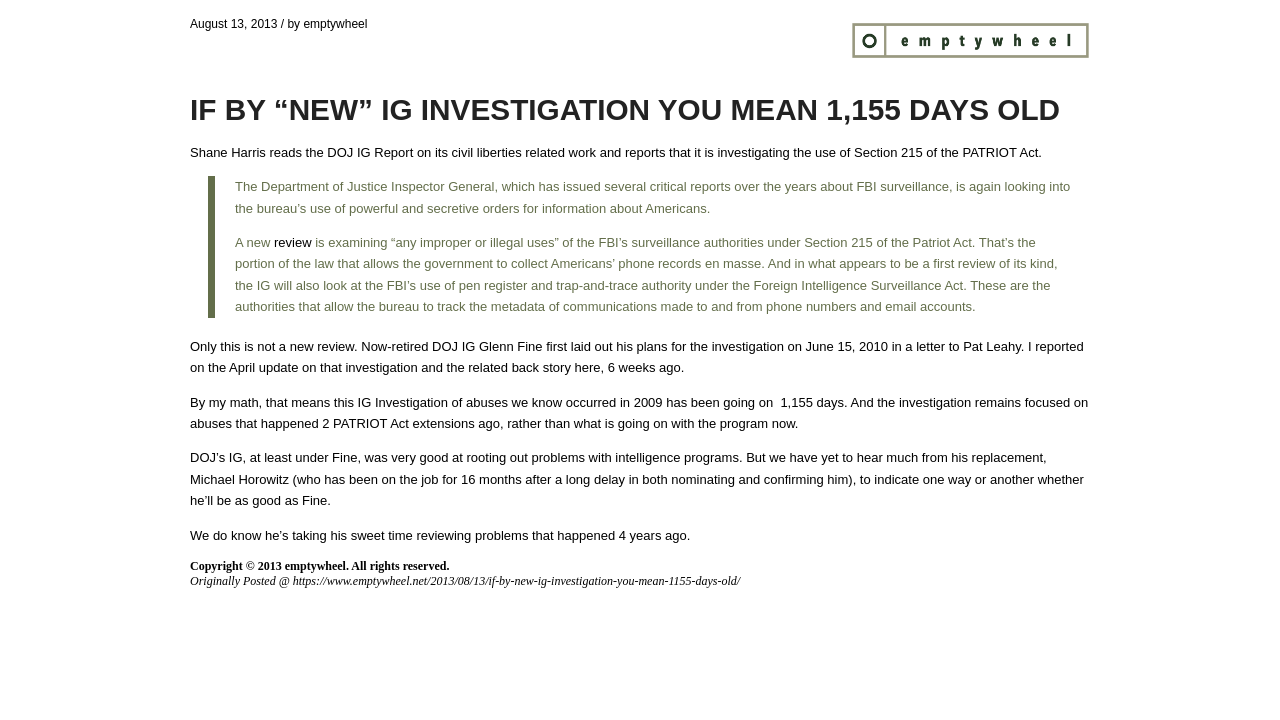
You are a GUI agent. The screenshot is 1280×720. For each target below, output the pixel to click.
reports (645, 152)
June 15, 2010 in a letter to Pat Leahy (913, 346)
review (290, 242)
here (588, 367)
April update (263, 367)
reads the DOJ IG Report (341, 152)
